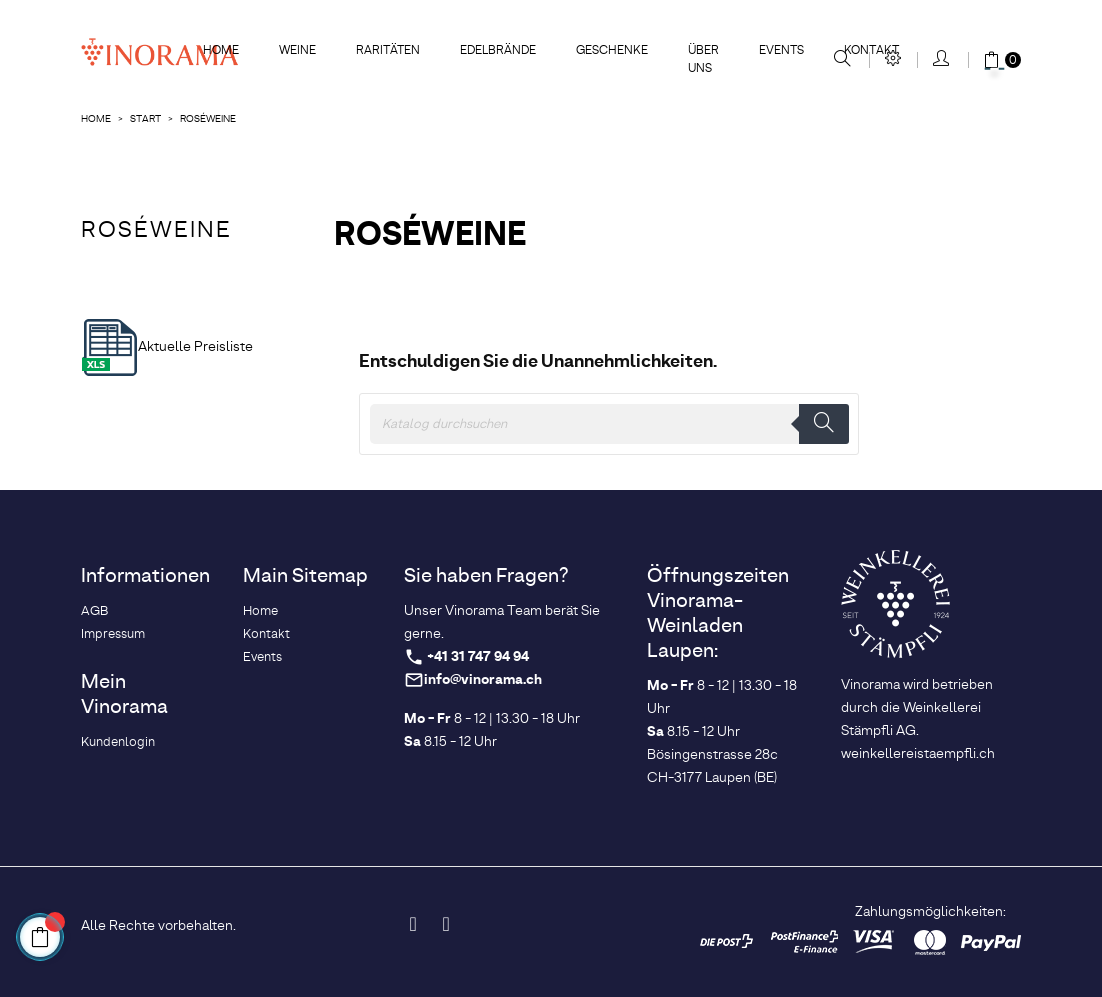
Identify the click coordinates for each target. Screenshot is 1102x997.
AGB (94, 611)
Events (262, 657)
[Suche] (609, 424)
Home (260, 611)
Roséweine (156, 231)
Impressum (113, 634)
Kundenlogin (118, 742)
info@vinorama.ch (483, 680)
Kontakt (266, 634)
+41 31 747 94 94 (478, 657)
